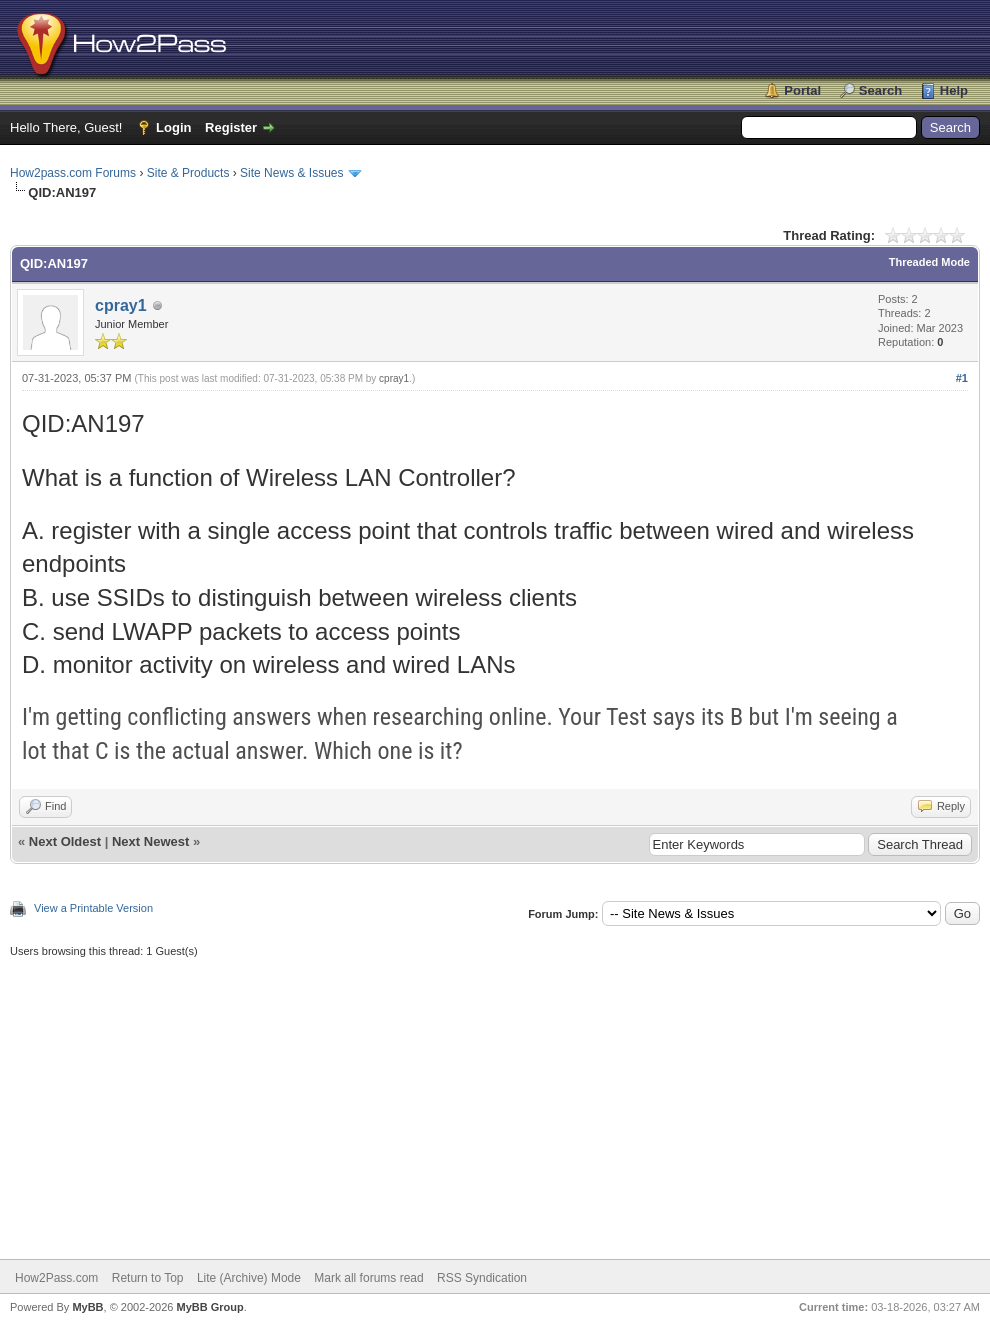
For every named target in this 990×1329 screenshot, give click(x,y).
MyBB (87, 1307)
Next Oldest (65, 841)
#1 (962, 378)
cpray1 (121, 305)
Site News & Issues (291, 173)
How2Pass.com (56, 1278)
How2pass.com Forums (73, 173)
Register (231, 127)
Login (173, 127)
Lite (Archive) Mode (249, 1278)
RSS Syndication (482, 1278)
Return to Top (148, 1278)
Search (880, 90)
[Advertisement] (495, 1099)
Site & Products (188, 173)
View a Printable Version (93, 908)
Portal (802, 90)
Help (954, 90)
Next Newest (150, 841)
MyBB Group (209, 1307)
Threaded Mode (929, 262)
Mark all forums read (368, 1278)
